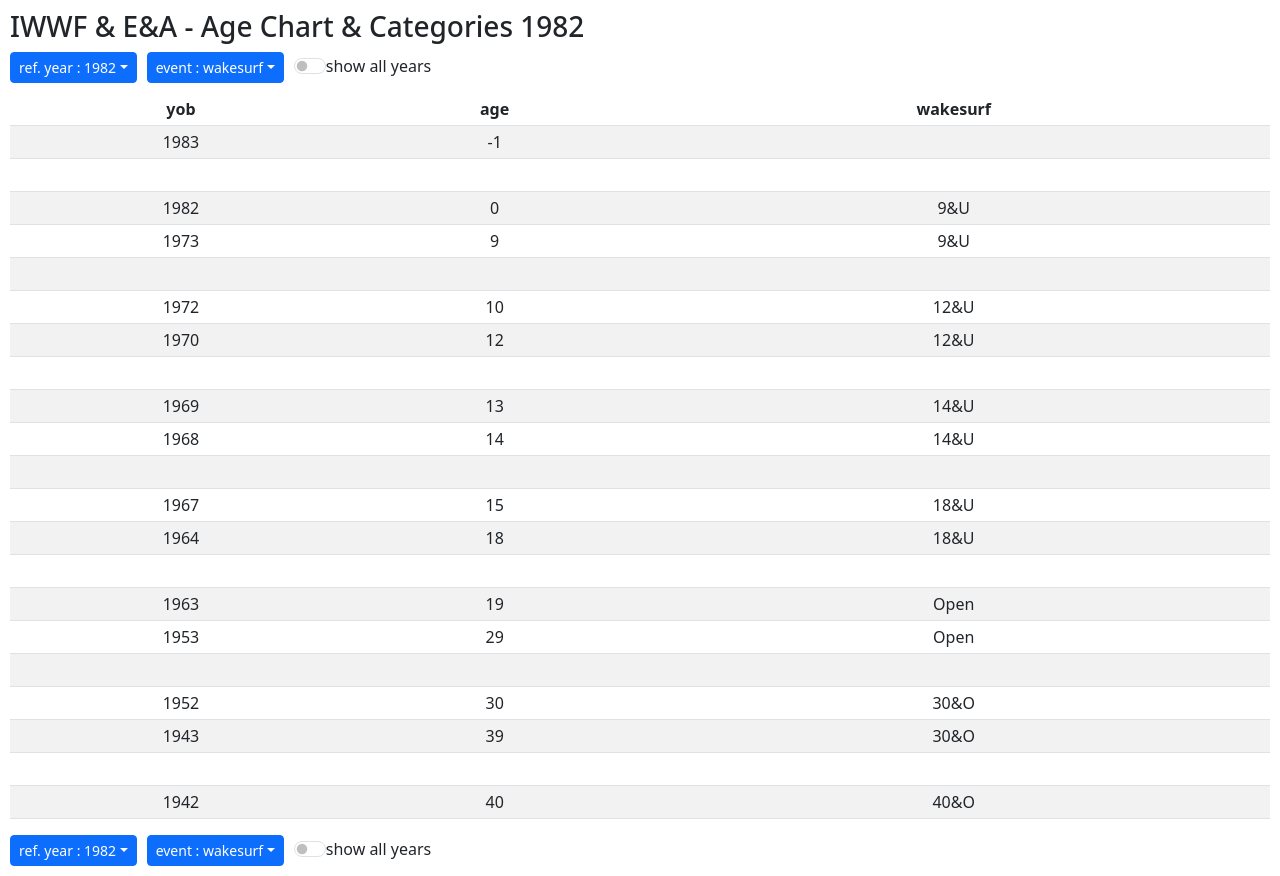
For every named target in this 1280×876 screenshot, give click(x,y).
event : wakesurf (210, 67)
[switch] (310, 66)
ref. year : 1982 (67, 67)
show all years (378, 66)
